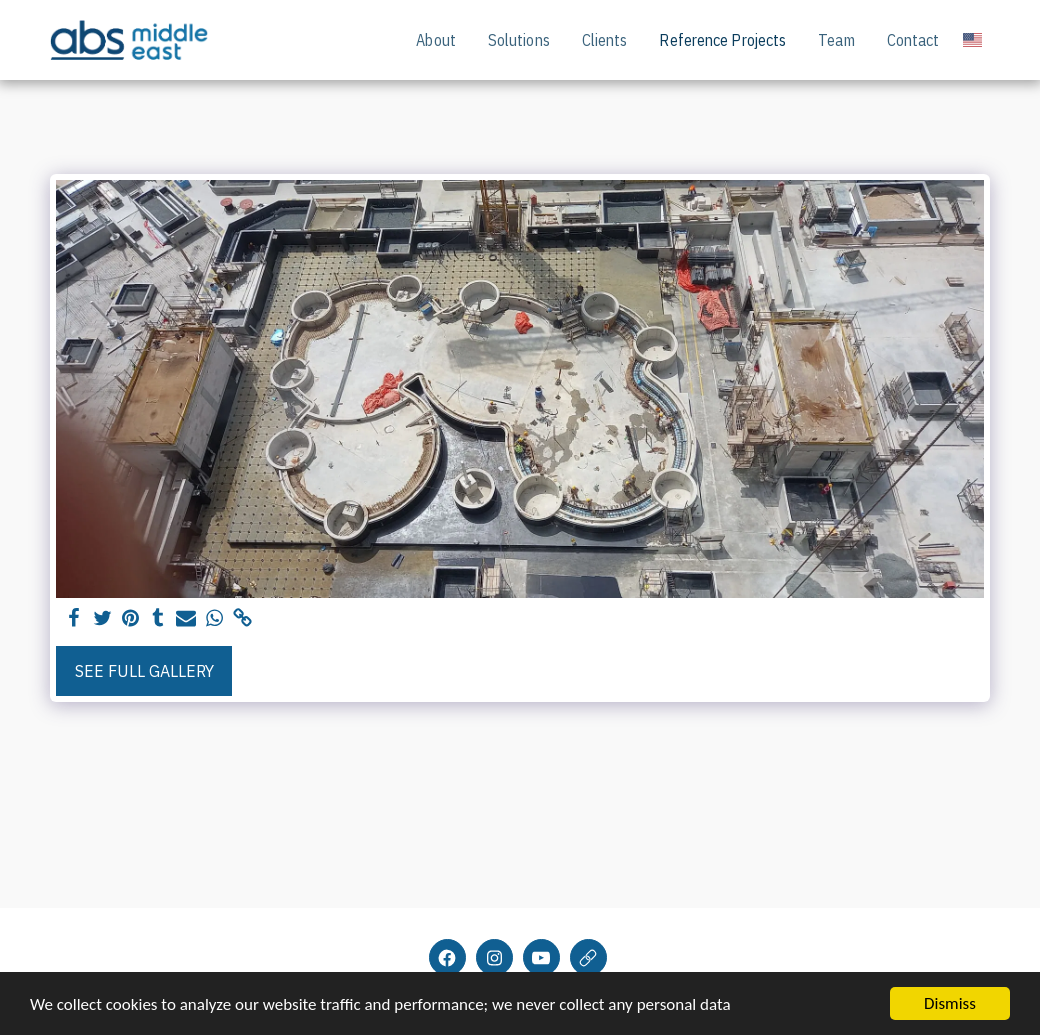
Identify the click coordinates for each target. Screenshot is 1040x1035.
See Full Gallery (144, 671)
